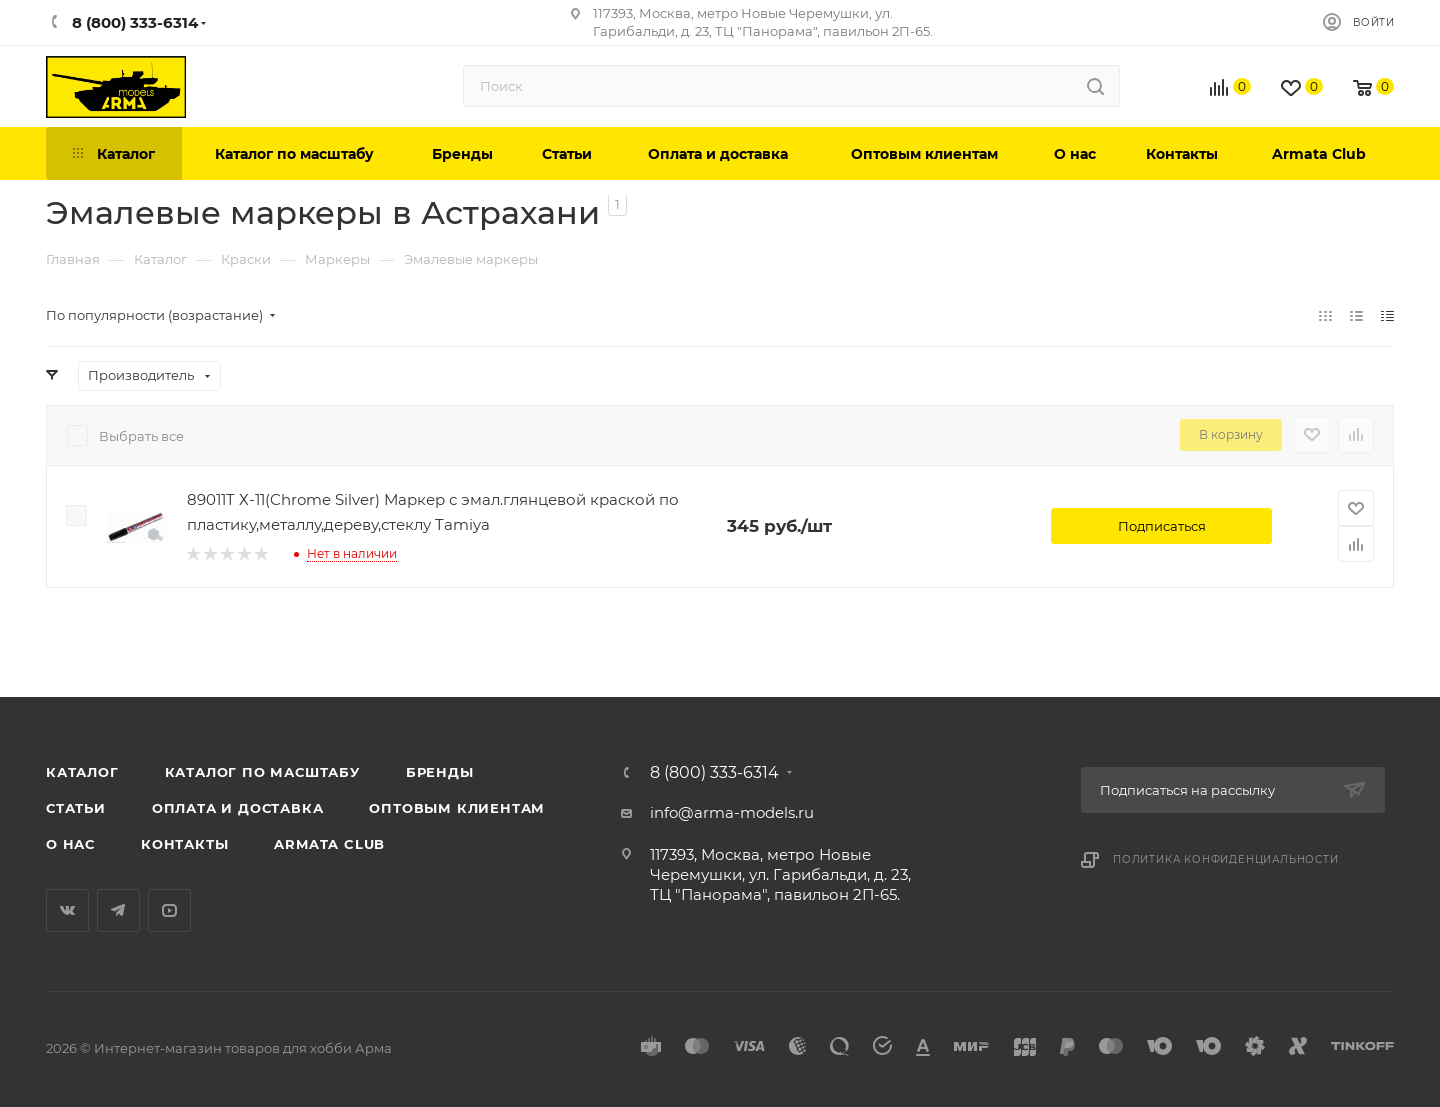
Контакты (184, 844)
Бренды (440, 772)
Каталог (82, 772)
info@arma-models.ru (732, 812)
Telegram (118, 910)
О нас (70, 844)
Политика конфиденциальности (1226, 859)
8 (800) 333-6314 (714, 773)
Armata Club (329, 844)
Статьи (76, 808)
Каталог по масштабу (262, 772)
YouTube (169, 910)
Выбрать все (141, 436)
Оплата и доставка (238, 808)
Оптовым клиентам (457, 808)
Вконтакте (67, 910)
